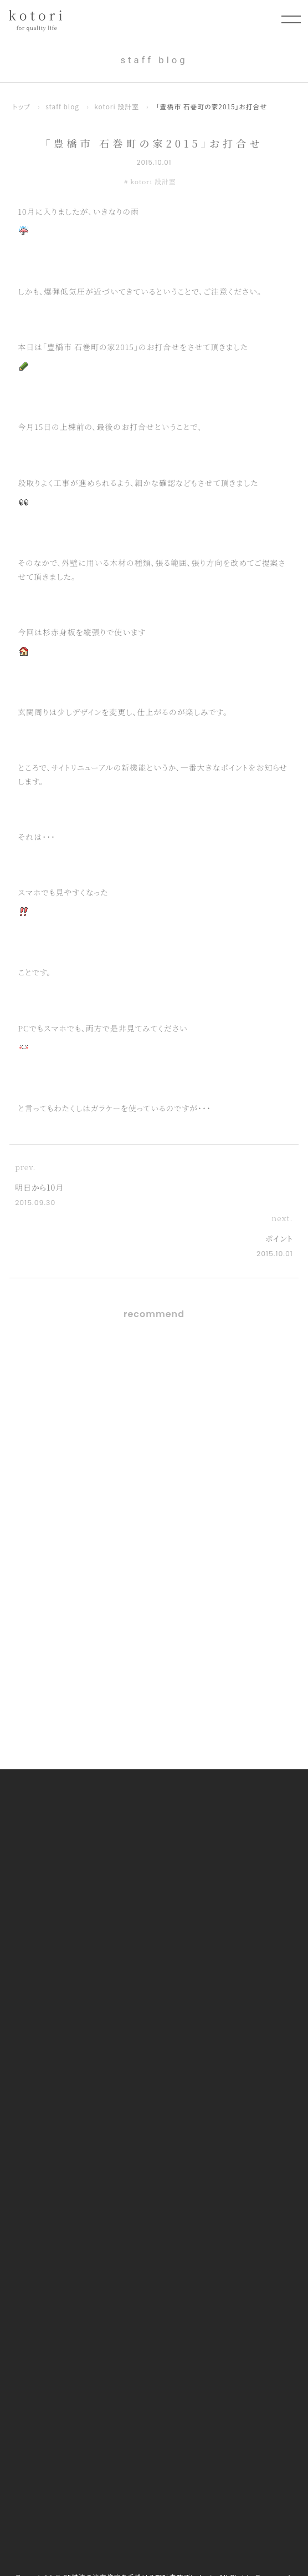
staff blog (62, 106)
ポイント (278, 1238)
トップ (21, 106)
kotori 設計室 (116, 106)
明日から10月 (39, 1187)
